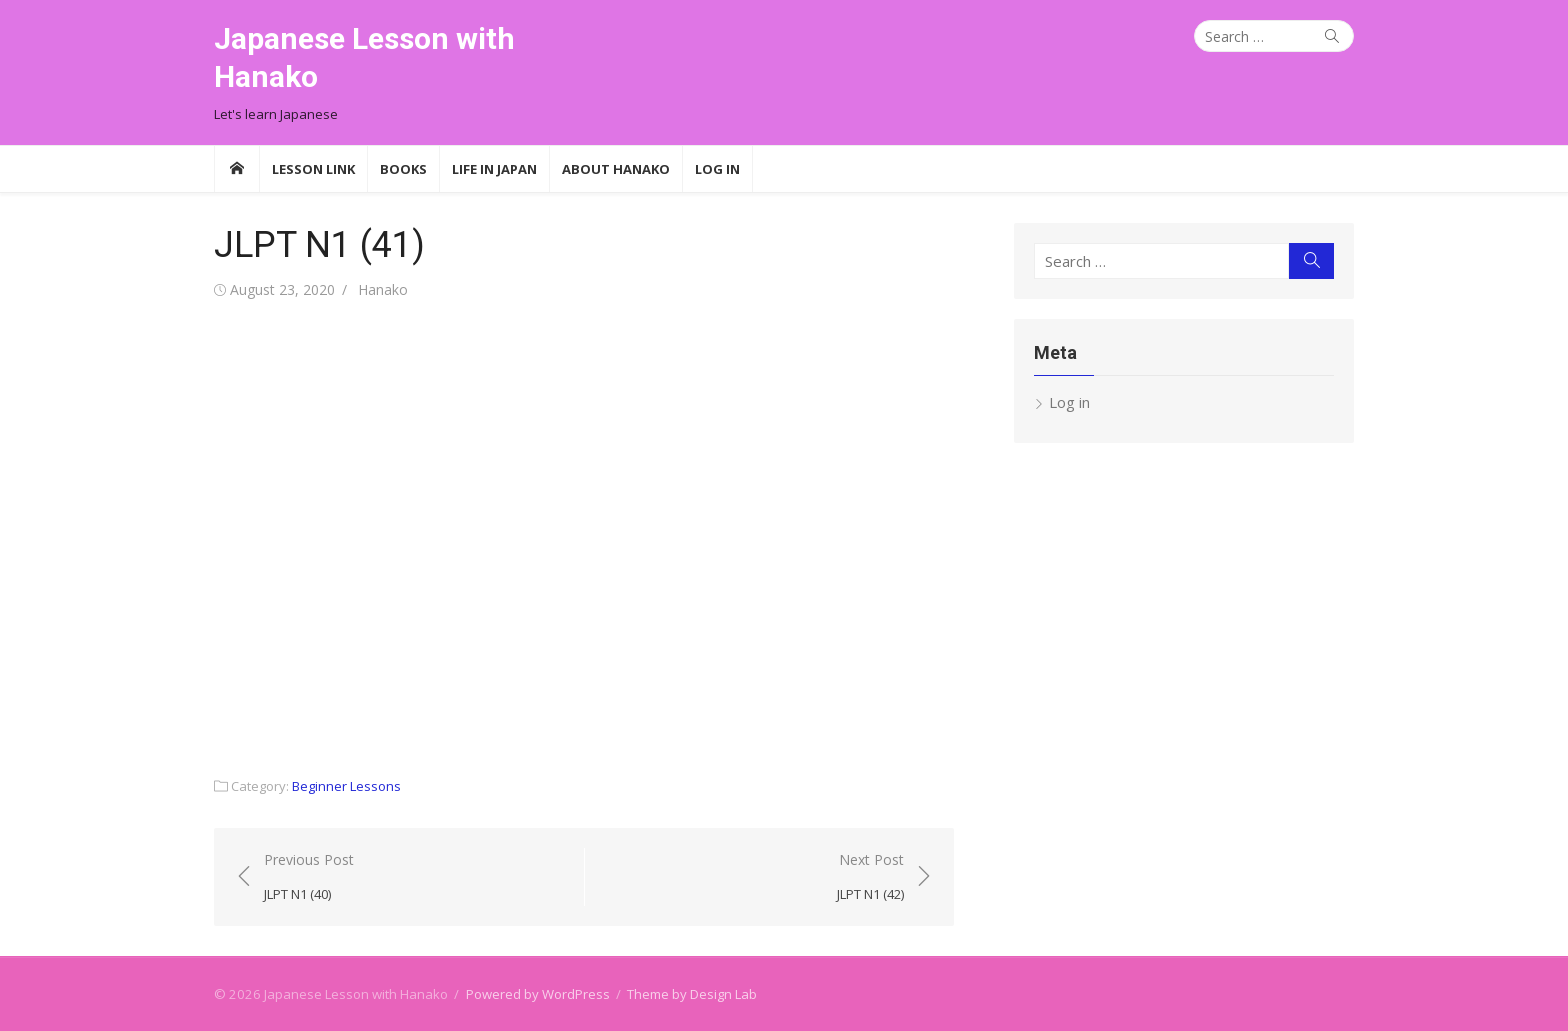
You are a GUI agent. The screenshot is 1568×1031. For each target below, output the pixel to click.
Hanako (383, 289)
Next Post (870, 877)
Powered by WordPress (538, 994)
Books (403, 169)
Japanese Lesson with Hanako (364, 57)
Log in (1069, 402)
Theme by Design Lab (692, 994)
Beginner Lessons (346, 786)
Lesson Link (313, 169)
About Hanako (616, 169)
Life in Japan (494, 169)
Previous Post (309, 877)
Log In (717, 169)
